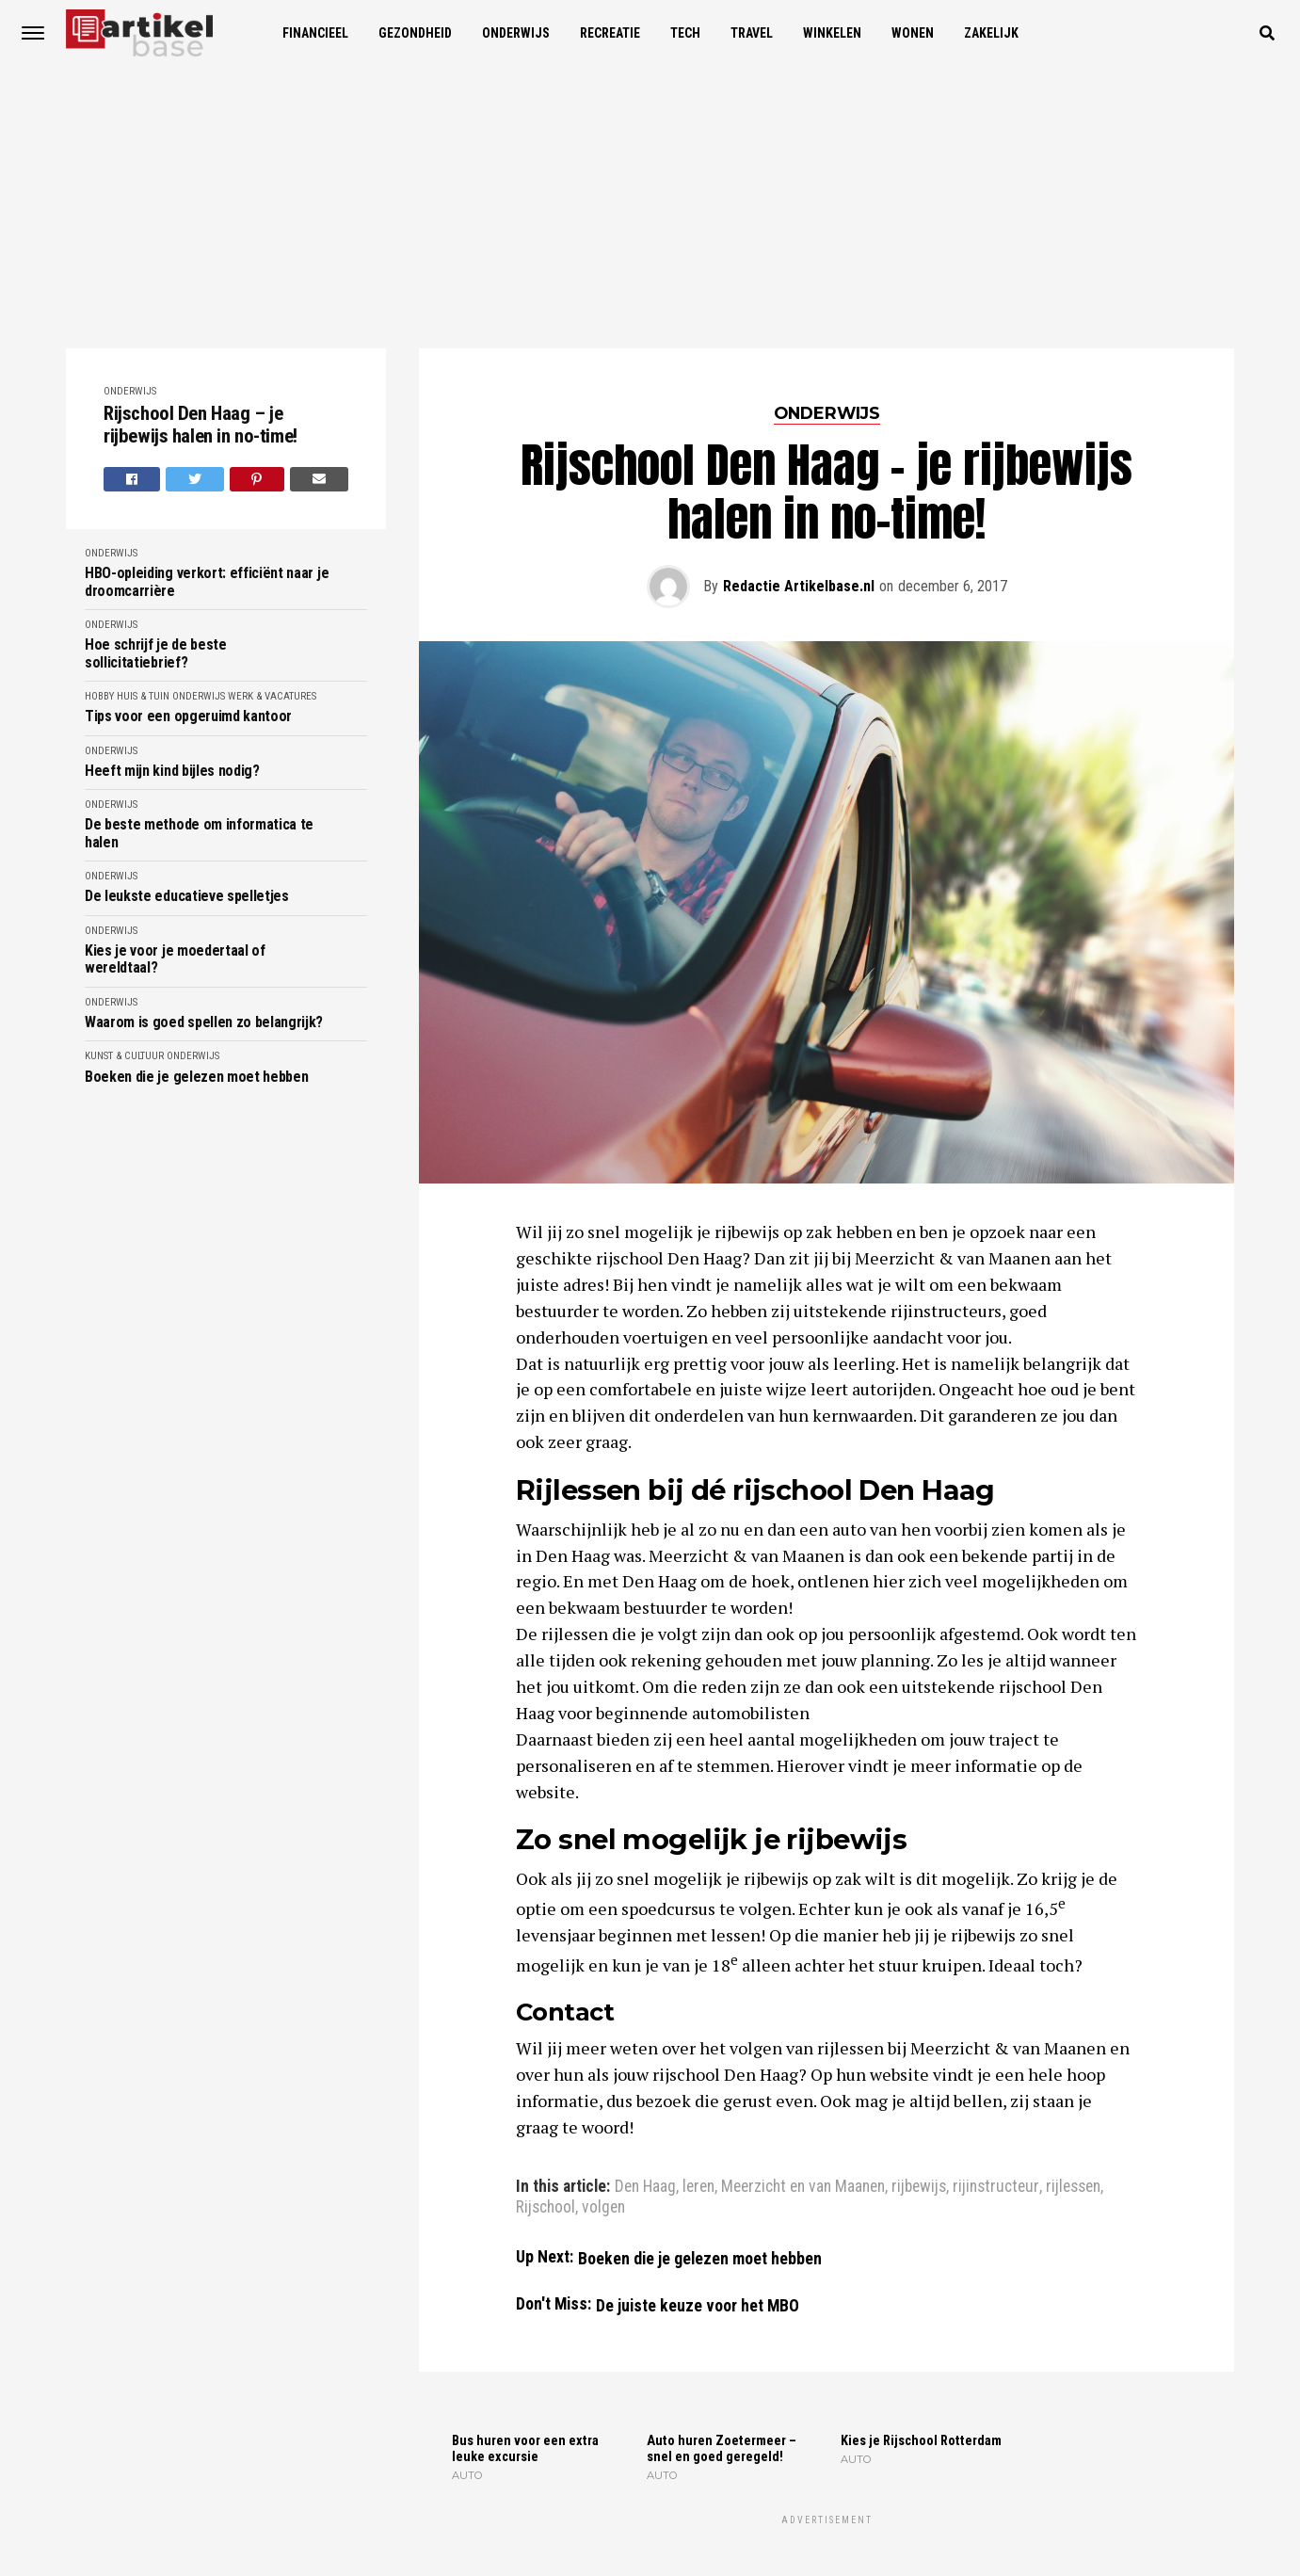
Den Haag (645, 2187)
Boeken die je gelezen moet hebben (196, 1077)
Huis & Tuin (143, 696)
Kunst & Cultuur (124, 1056)
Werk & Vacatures (272, 696)
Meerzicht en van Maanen (803, 2187)
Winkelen (832, 32)
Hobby (99, 696)
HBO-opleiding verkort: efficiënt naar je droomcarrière (207, 582)
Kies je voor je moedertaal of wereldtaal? (175, 959)
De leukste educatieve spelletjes (187, 896)
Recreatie (610, 32)
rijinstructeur (996, 2187)
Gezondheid (415, 32)
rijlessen (1073, 2187)
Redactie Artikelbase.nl (799, 586)
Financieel (315, 32)
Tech (685, 32)
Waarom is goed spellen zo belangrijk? (204, 1022)
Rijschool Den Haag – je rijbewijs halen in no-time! (200, 425)
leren (698, 2187)
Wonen (912, 32)
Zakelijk (991, 32)
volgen (603, 2207)
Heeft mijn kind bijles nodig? (172, 771)
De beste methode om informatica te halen (199, 833)
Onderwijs (516, 32)
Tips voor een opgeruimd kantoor (188, 716)
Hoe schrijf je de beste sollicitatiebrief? (156, 653)
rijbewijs (918, 2187)
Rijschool (545, 2207)
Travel (751, 32)
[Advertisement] (650, 207)
